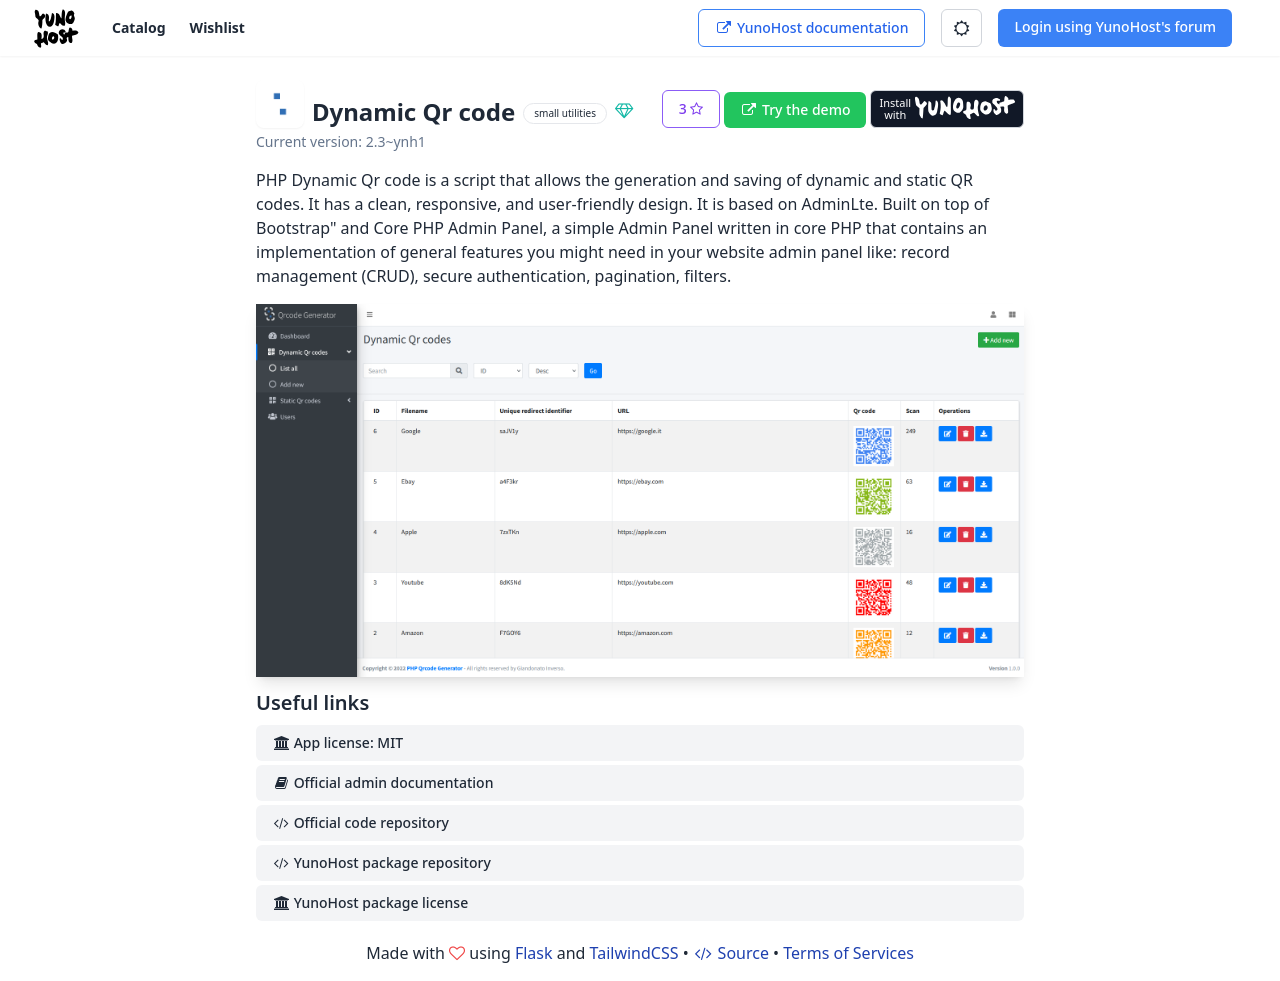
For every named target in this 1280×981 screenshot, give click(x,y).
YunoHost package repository (381, 862)
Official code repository (360, 822)
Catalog (139, 27)
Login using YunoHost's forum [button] (1115, 26)
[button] (961, 28)
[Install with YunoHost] (947, 109)
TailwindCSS (634, 953)
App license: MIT (337, 742)
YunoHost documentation (811, 27)
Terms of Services (848, 953)
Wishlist (217, 27)
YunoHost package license (370, 902)
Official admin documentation (382, 782)
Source (731, 953)
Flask (534, 953)
